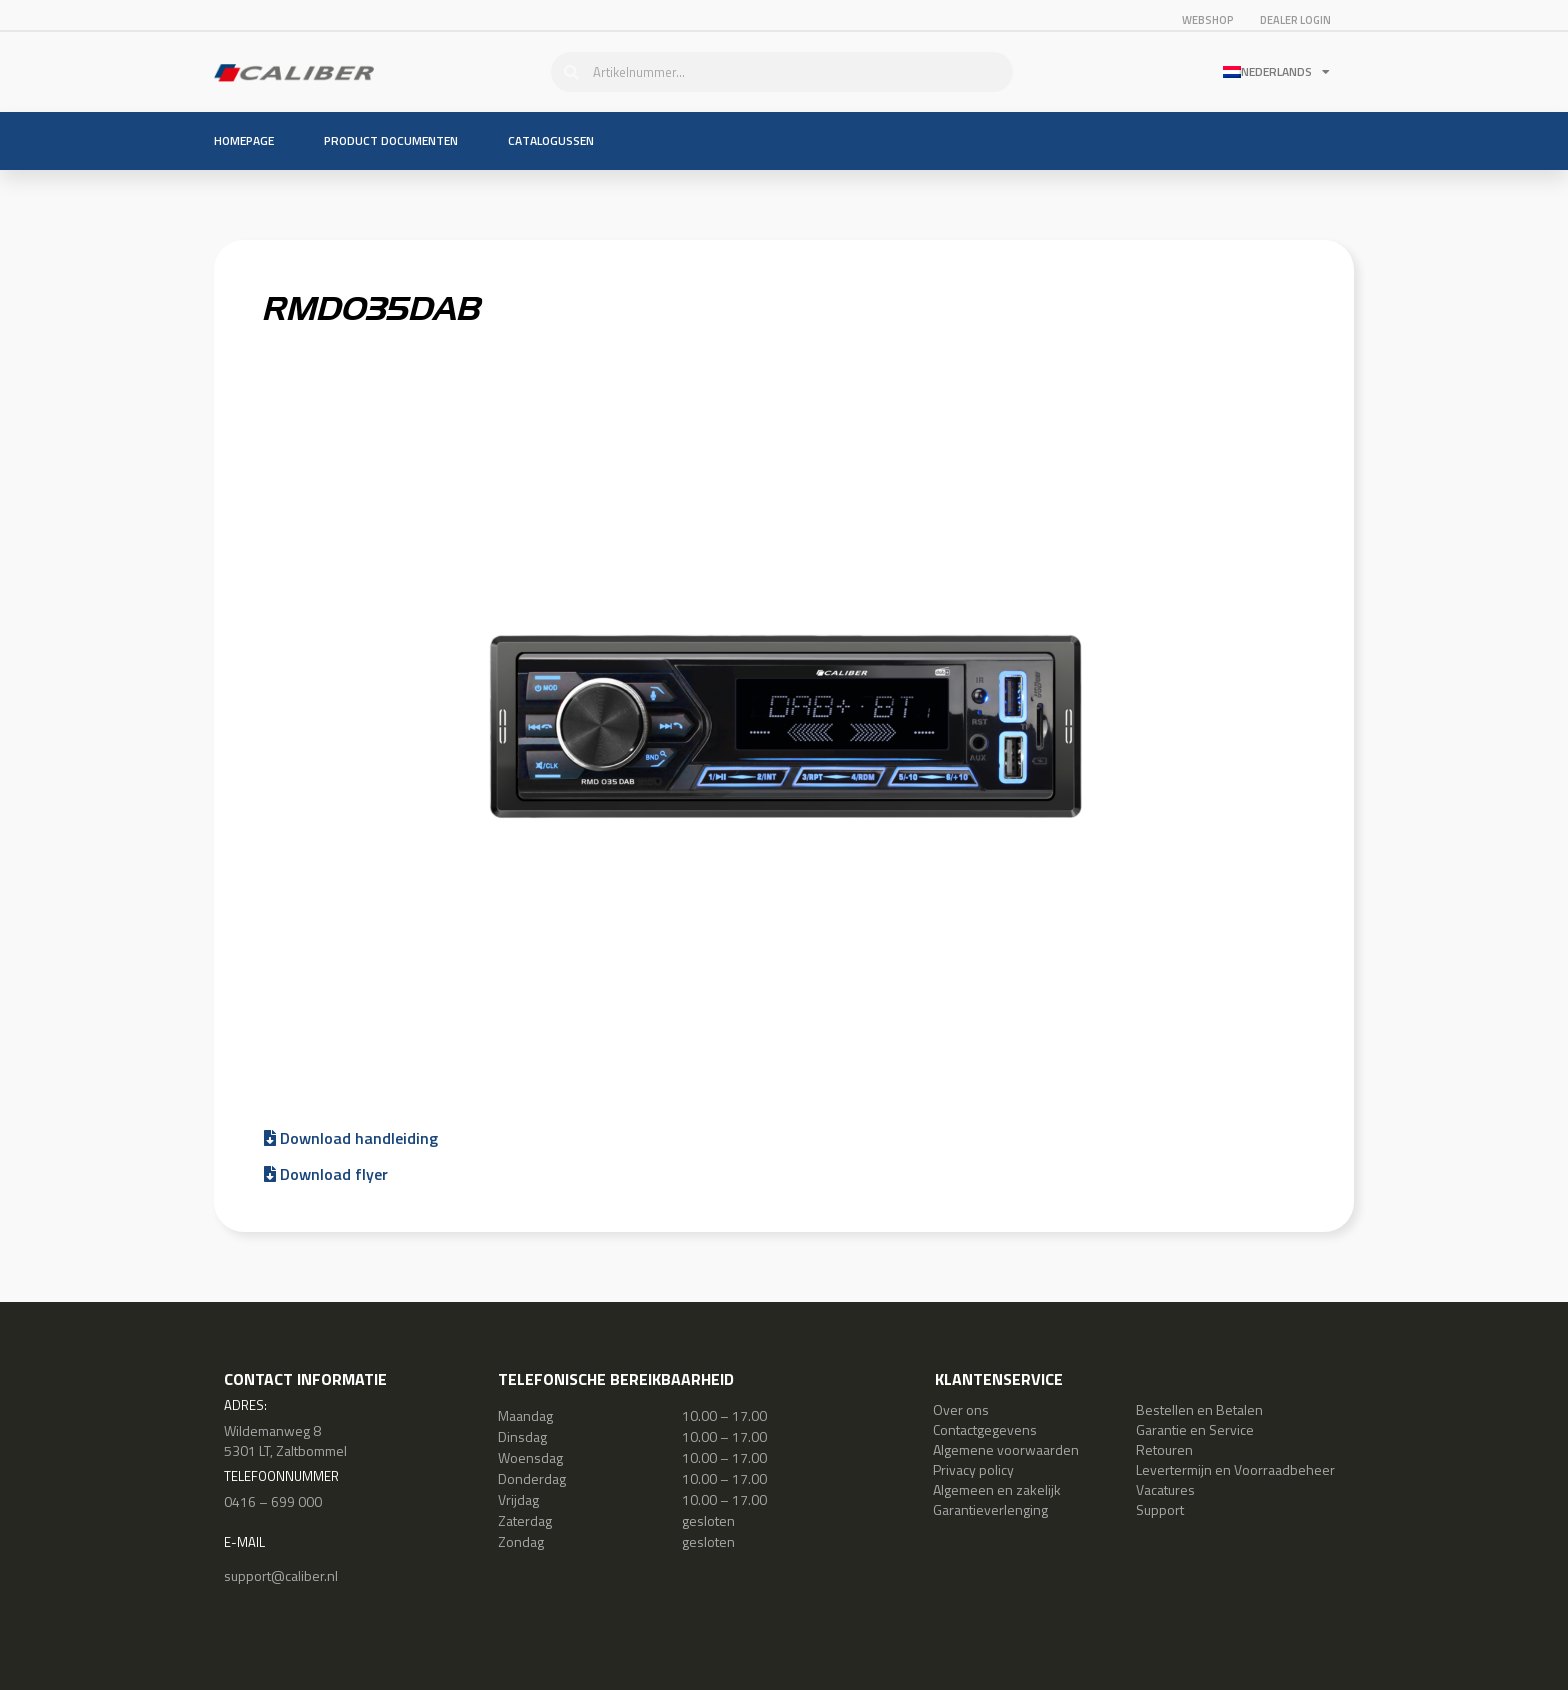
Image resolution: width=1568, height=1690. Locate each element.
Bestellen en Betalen (1199, 1409)
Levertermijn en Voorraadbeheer (1235, 1469)
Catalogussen (551, 140)
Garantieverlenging (990, 1509)
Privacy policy (973, 1469)
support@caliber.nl (281, 1575)
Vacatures (1165, 1489)
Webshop (1208, 20)
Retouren (1164, 1449)
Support (1160, 1509)
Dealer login (1295, 20)
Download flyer (326, 1174)
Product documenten (391, 140)
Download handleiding (351, 1138)
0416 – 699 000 (273, 1501)
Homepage (244, 140)
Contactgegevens (985, 1429)
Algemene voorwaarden (1006, 1449)
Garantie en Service (1195, 1429)
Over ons (961, 1409)
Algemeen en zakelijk (997, 1489)
